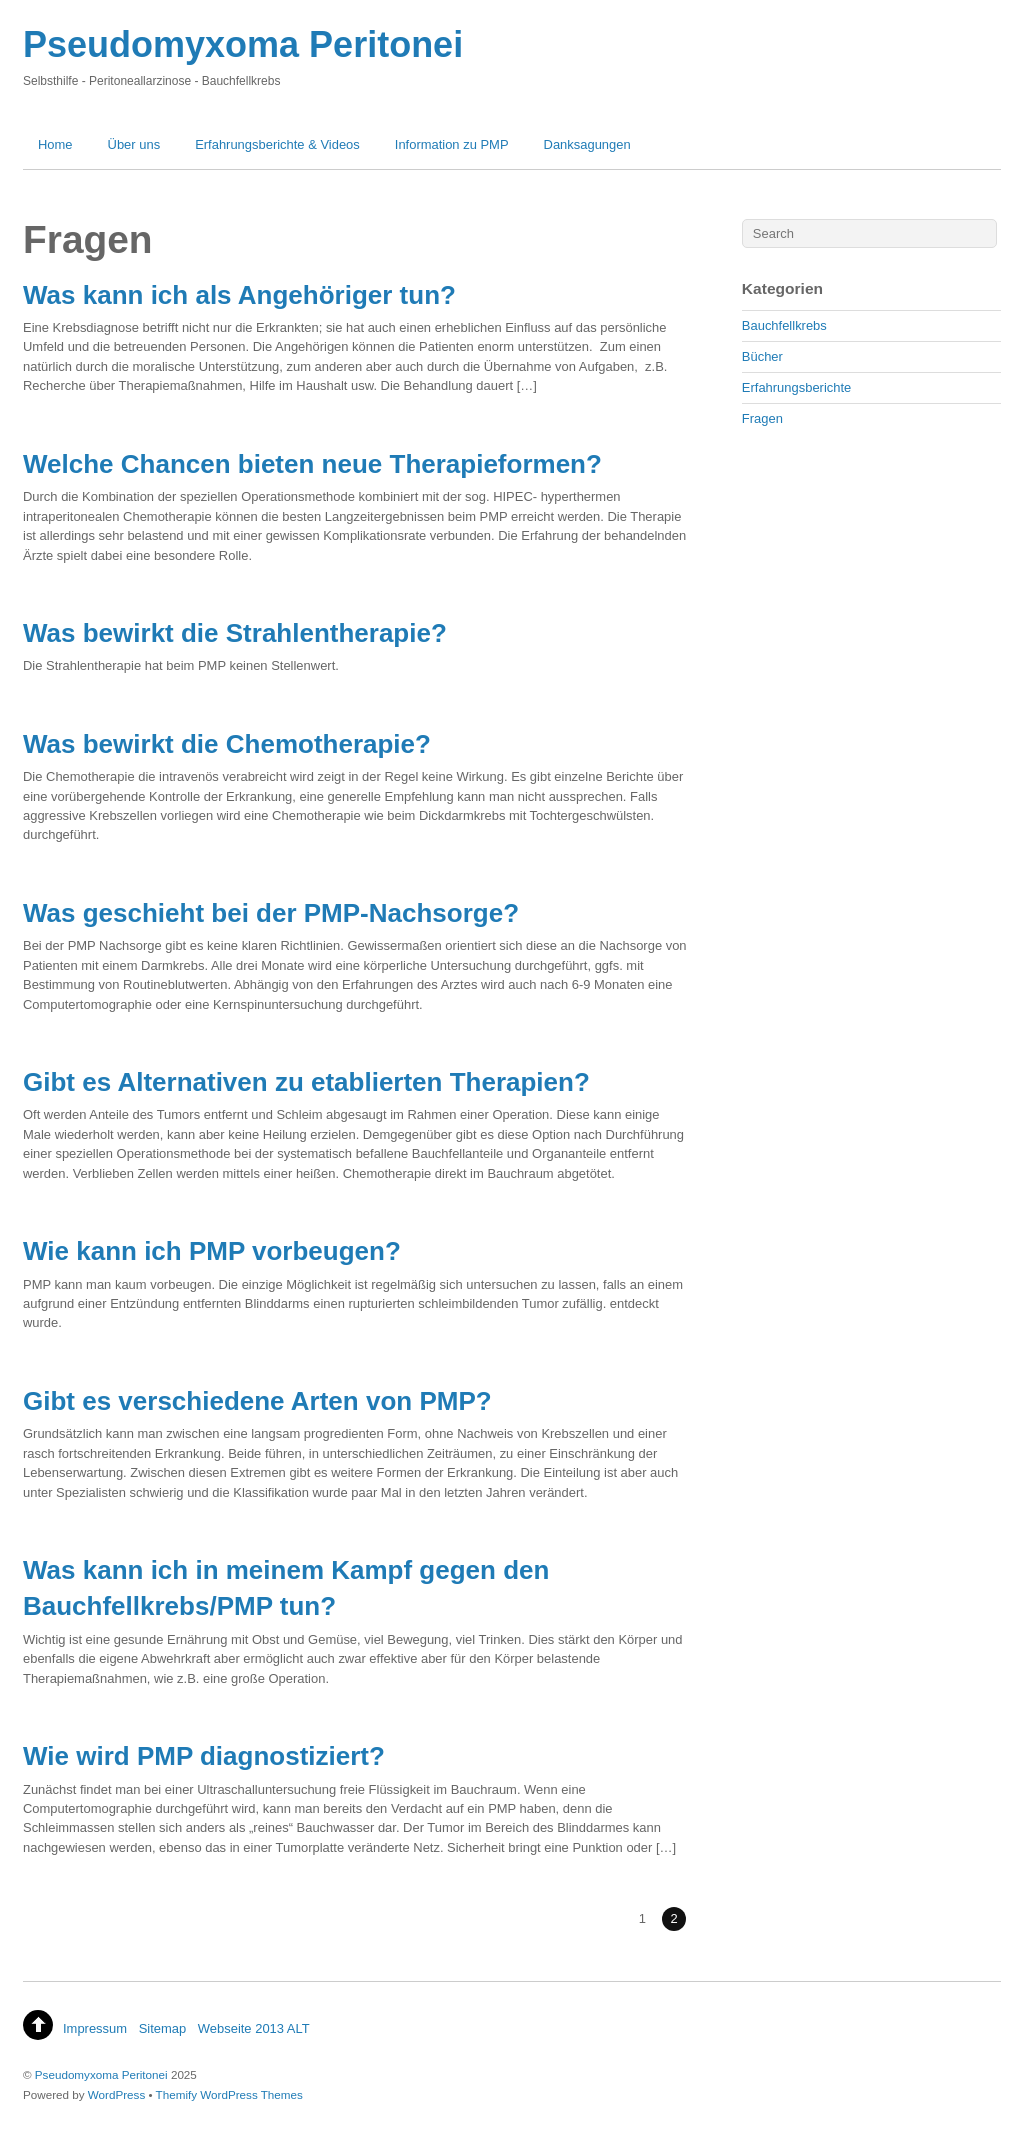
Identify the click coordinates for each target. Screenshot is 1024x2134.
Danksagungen (587, 144)
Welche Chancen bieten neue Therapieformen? (312, 464)
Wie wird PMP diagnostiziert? (204, 1756)
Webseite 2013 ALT (254, 2028)
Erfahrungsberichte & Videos (277, 144)
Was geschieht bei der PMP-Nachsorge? (271, 913)
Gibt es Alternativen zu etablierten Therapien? (306, 1082)
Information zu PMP (452, 144)
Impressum (95, 2028)
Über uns (134, 144)
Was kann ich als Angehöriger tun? (239, 295)
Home (55, 144)
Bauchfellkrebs (784, 325)
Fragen (762, 418)
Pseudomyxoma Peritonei (101, 2074)
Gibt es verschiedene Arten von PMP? (257, 1401)
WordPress (116, 2094)
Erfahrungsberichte (796, 387)
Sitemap (163, 2028)
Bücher (762, 356)
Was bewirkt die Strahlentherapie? (235, 633)
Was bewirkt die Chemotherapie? (227, 744)
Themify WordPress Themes (229, 2094)
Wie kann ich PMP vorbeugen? (212, 1251)
